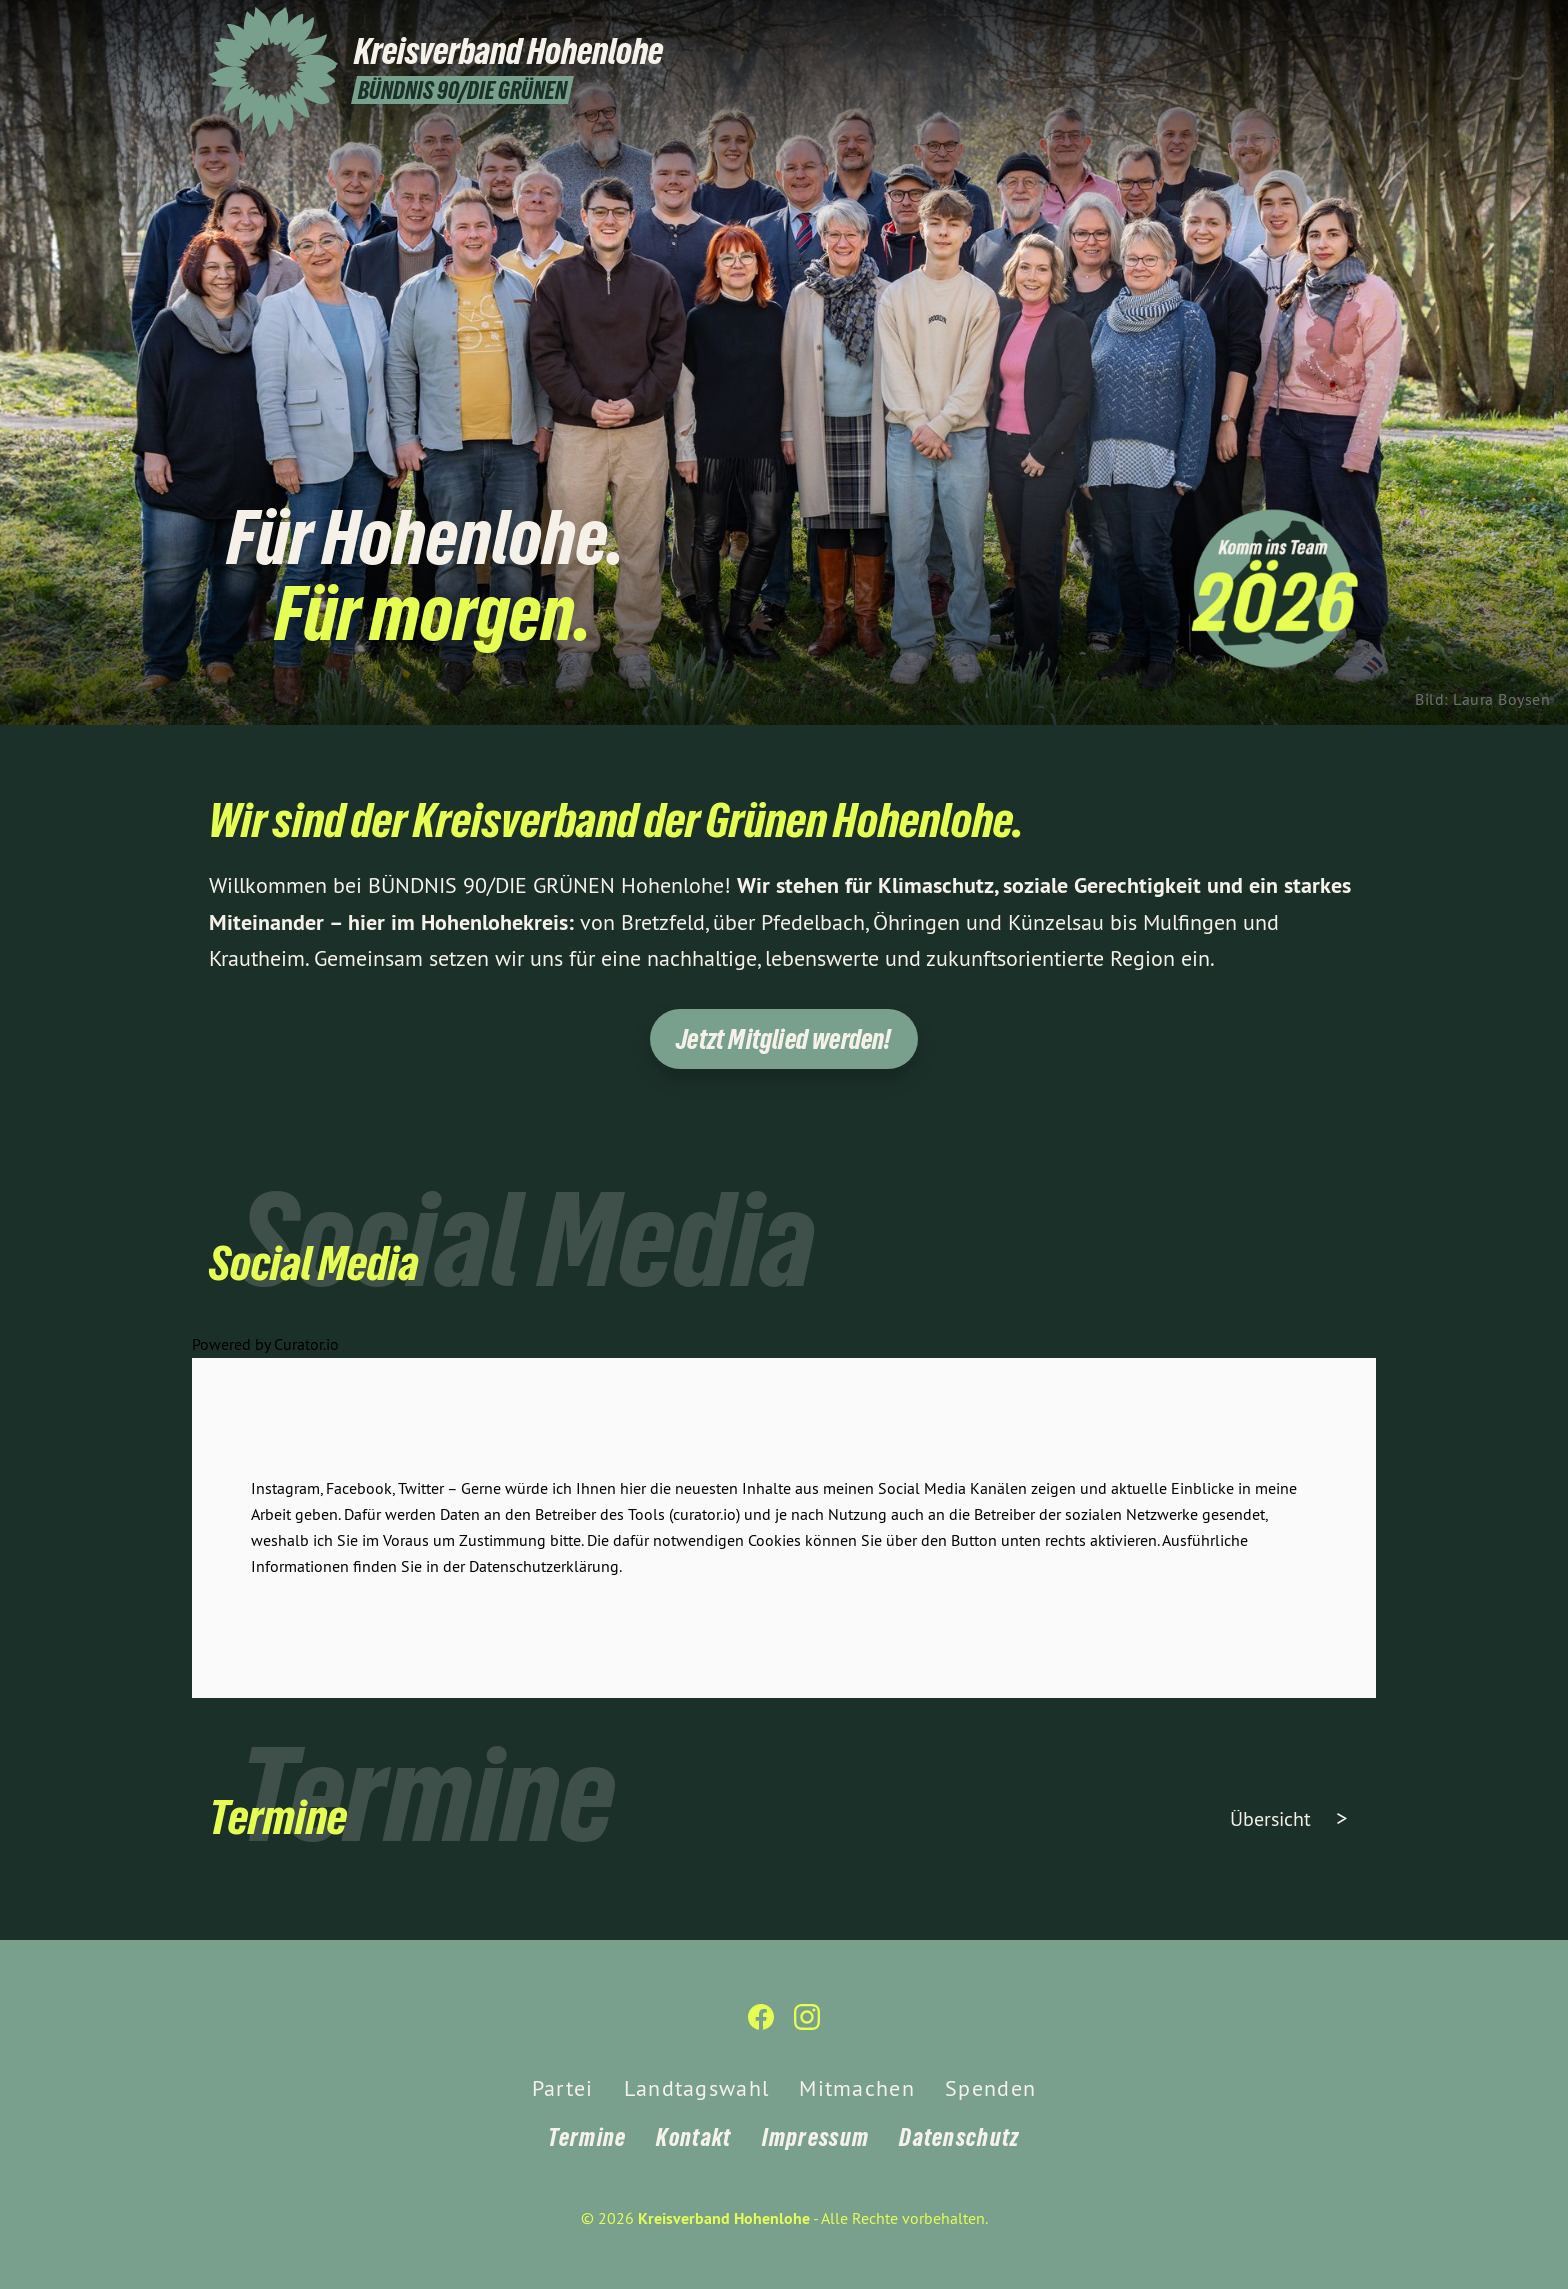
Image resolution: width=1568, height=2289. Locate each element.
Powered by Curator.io (265, 1355)
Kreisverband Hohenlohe (724, 2218)
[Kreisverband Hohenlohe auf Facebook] (1319, 27)
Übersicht (1273, 1818)
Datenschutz (959, 2137)
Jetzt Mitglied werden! (783, 1039)
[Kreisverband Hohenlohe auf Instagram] (1349, 27)
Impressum (816, 2137)
